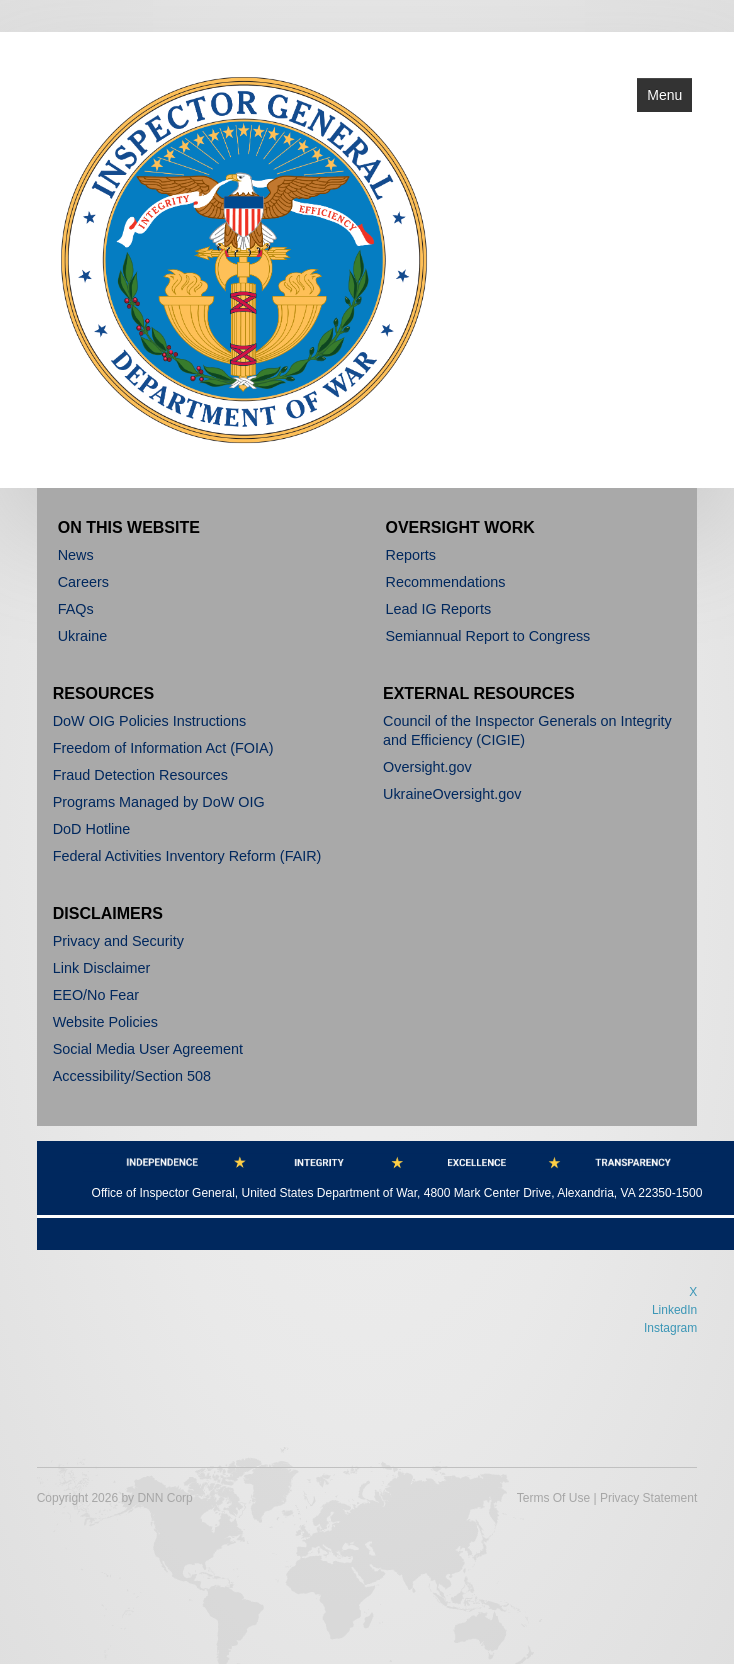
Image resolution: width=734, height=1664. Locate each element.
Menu (664, 95)
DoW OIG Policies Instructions (150, 721)
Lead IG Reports (439, 609)
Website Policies (105, 1022)
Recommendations (446, 582)
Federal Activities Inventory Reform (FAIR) (187, 856)
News (76, 555)
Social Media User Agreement (148, 1049)
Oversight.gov (427, 767)
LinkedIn (674, 1310)
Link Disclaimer (102, 968)
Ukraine (83, 636)
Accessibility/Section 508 (132, 1076)
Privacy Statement (648, 1498)
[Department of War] (244, 258)
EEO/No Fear (96, 995)
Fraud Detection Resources (140, 775)
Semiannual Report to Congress (488, 636)
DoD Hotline (92, 829)
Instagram (670, 1328)
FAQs (76, 609)
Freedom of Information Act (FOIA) (163, 748)
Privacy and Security (118, 941)
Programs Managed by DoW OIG (159, 802)
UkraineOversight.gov (452, 794)
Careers (83, 582)
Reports (411, 555)
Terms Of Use (553, 1498)
